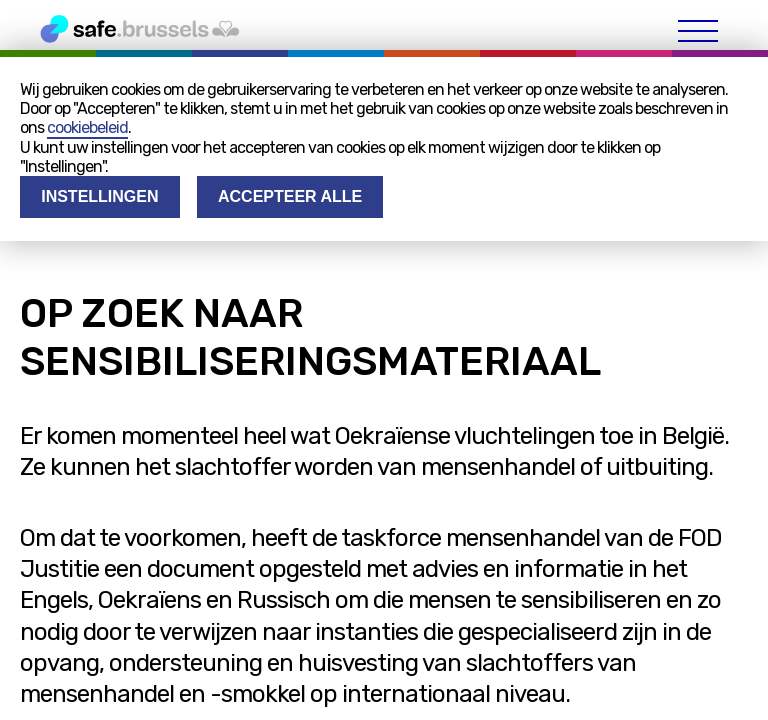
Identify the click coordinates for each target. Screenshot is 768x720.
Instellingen (99, 196)
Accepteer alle (290, 196)
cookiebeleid (87, 127)
